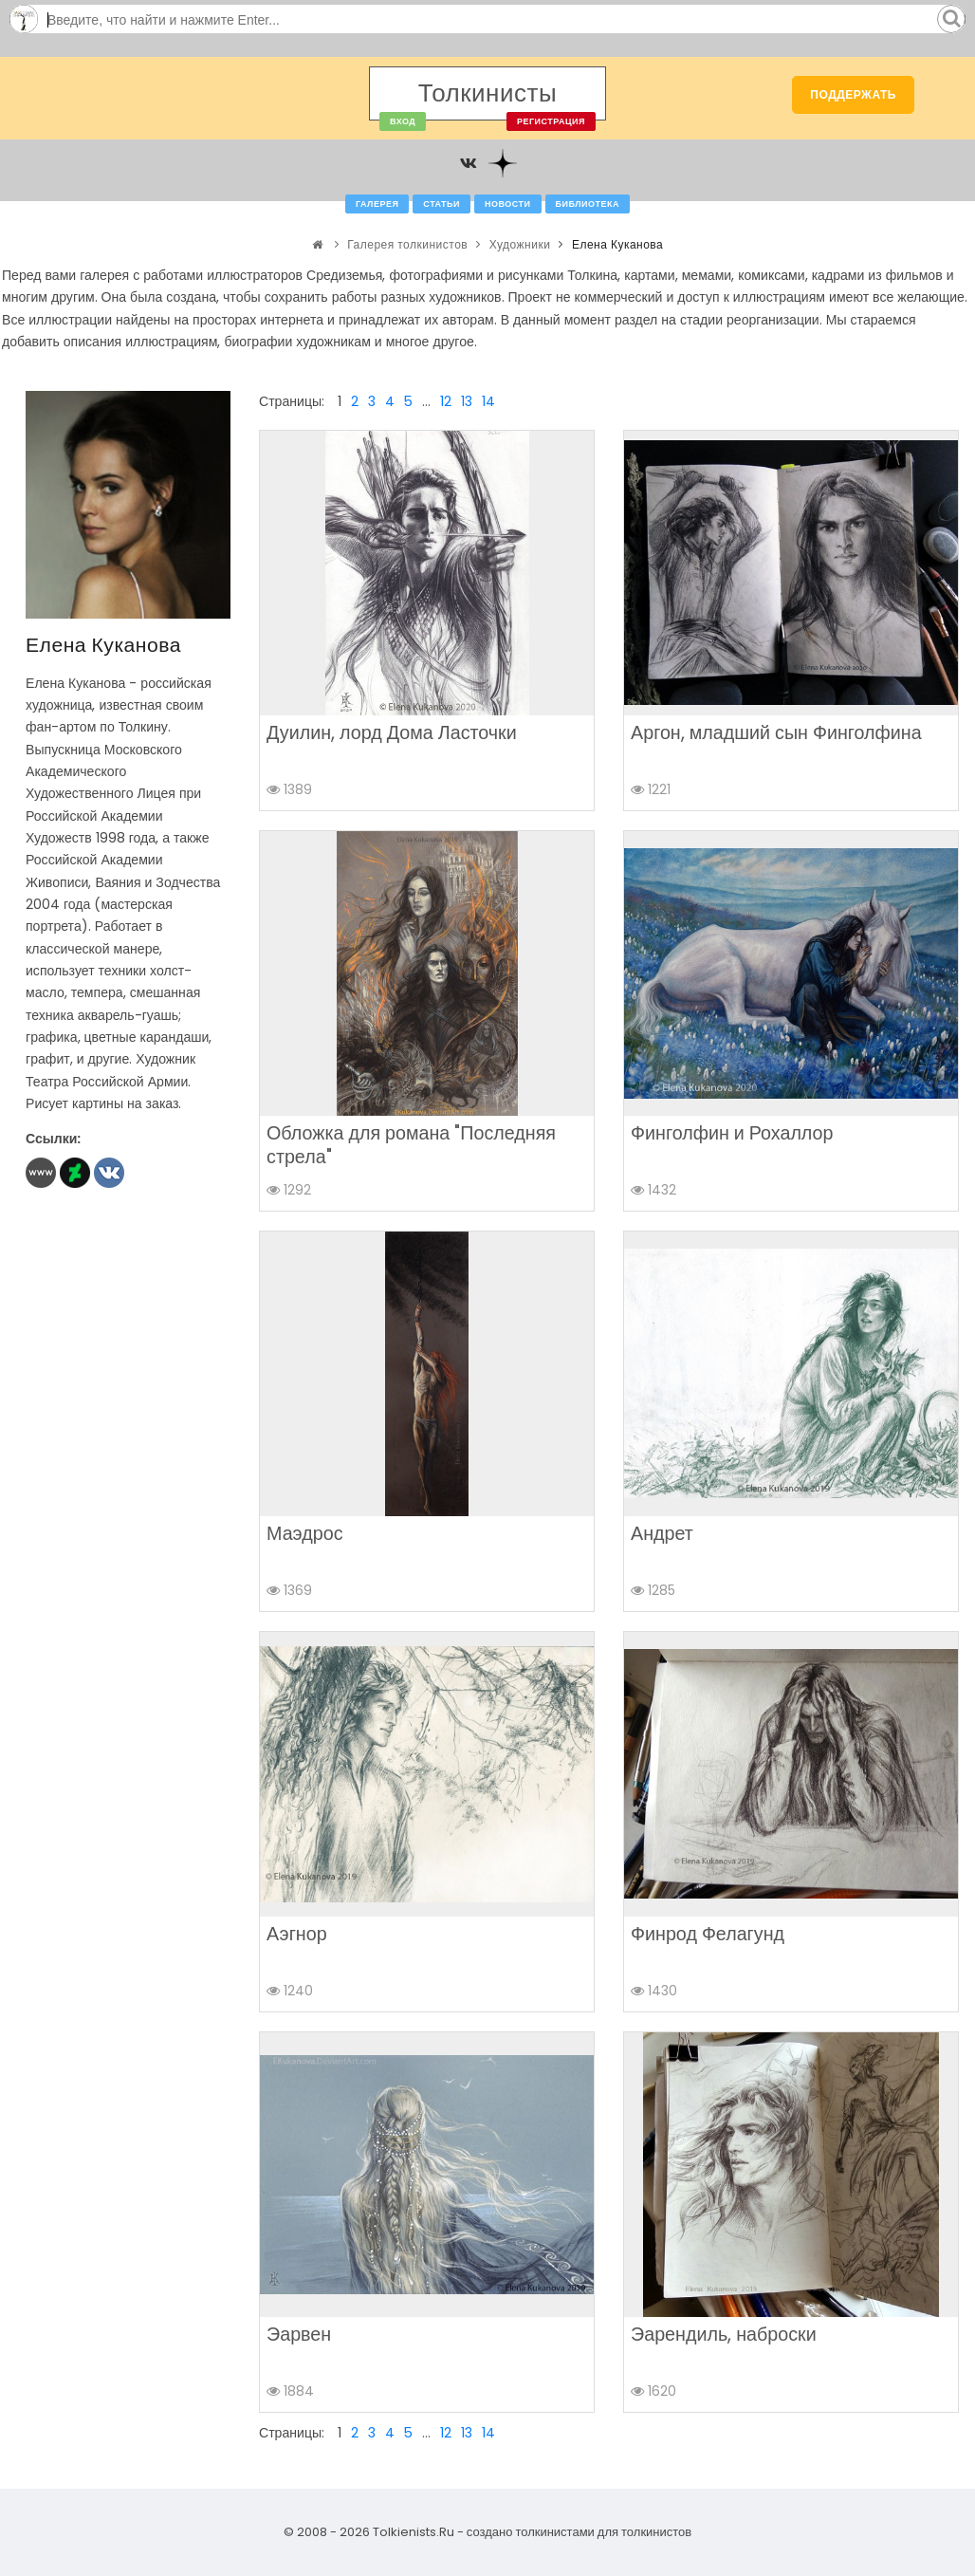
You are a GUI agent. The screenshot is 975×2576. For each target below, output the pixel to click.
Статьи (441, 204)
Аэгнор (297, 1933)
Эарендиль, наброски (724, 2334)
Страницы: (291, 401)
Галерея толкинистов (407, 244)
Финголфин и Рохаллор (732, 1133)
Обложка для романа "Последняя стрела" (411, 1145)
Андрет (662, 1533)
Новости (508, 204)
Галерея (377, 204)
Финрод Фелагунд (707, 1933)
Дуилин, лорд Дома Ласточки (392, 732)
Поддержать (853, 94)
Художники (520, 244)
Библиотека (587, 204)
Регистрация (551, 121)
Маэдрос (304, 1533)
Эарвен (299, 2334)
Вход (402, 121)
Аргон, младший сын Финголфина (776, 732)
